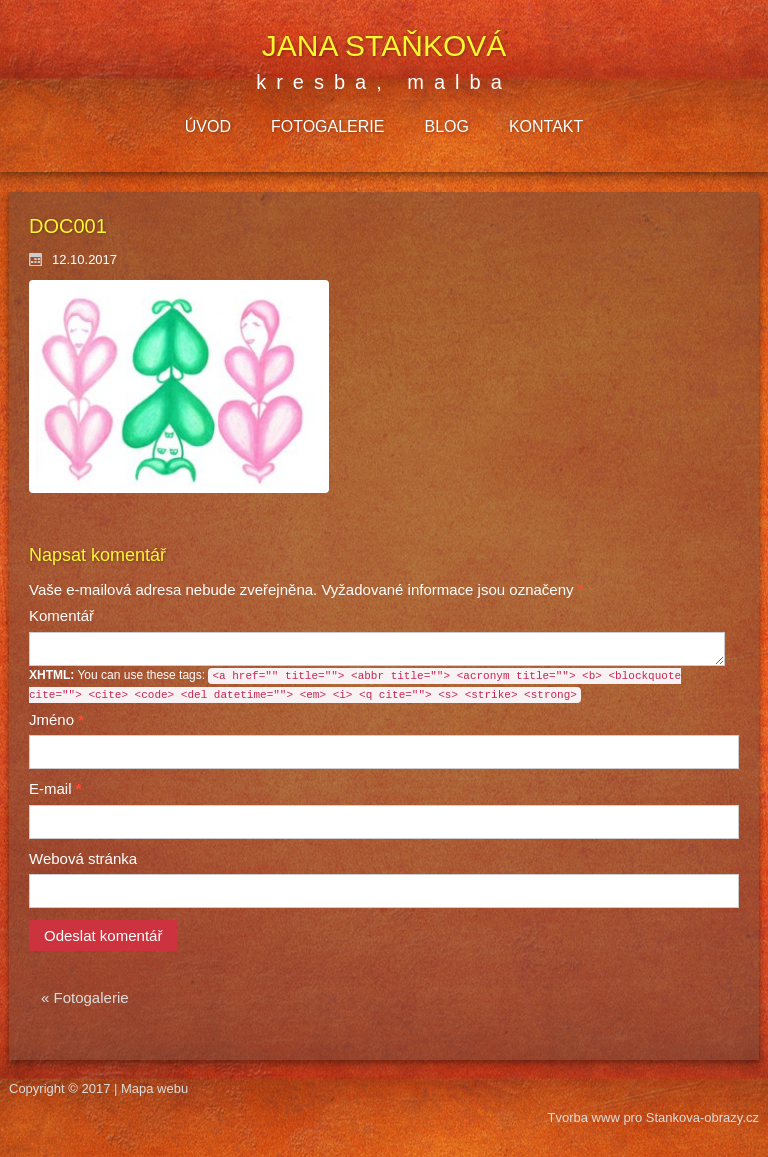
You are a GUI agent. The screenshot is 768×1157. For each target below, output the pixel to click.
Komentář (61, 615)
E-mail (55, 788)
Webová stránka (83, 858)
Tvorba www (586, 1117)
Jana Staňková (384, 45)
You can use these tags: (355, 685)
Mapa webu (154, 1088)
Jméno (56, 719)
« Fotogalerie (85, 997)
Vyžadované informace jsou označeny (306, 589)
